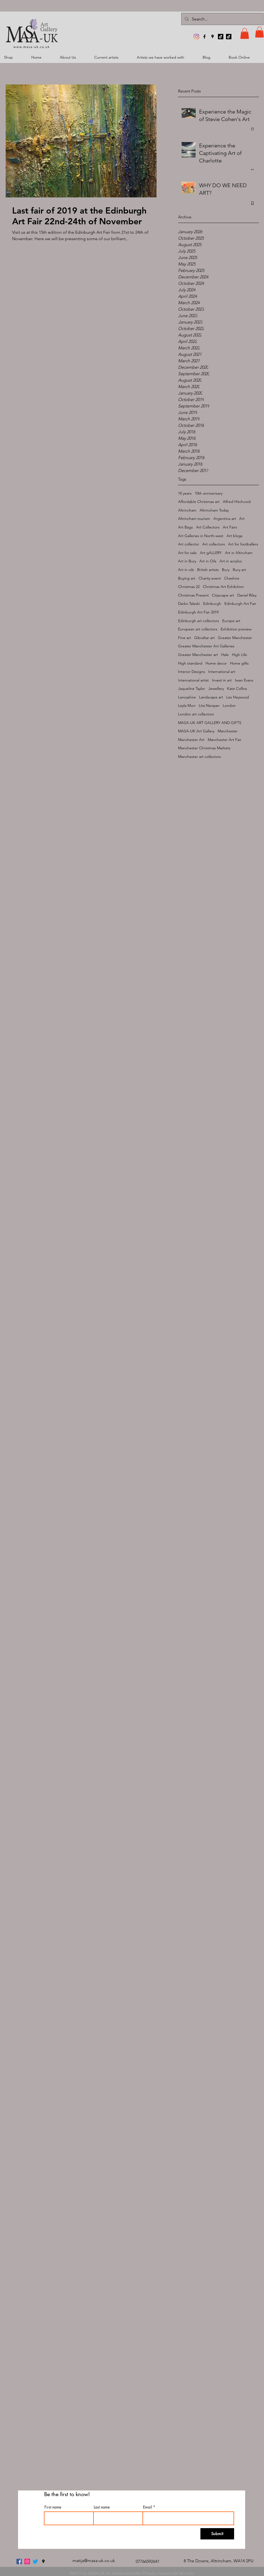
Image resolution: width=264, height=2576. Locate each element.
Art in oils (186, 569)
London (229, 705)
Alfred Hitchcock (237, 501)
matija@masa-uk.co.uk (93, 2560)
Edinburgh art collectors (198, 620)
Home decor (216, 663)
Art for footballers (243, 544)
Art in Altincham (238, 552)
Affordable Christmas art (199, 501)
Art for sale (187, 552)
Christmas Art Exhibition (223, 586)
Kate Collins (237, 688)
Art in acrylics (231, 561)
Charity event (210, 578)
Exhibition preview (236, 629)
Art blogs (234, 535)
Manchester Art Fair (224, 739)
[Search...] (222, 19)
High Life (239, 654)
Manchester (228, 731)
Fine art (184, 637)
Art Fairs (230, 527)
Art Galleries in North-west (200, 535)
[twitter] (35, 2561)
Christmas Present (193, 595)
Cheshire (231, 578)
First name (52, 2507)
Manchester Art (191, 739)
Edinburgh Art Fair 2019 (198, 612)
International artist (193, 680)
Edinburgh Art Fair (240, 603)
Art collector (188, 544)
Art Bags (185, 527)
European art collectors (197, 629)
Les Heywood (237, 697)
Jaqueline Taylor (191, 688)
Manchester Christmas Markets (204, 748)
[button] (244, 33)
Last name (102, 2507)
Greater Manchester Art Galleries (206, 646)
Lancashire (187, 697)
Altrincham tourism (194, 518)
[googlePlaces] (212, 36)
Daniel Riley (246, 595)
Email (147, 2507)
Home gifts (239, 663)
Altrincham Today (214, 510)
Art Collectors (208, 527)
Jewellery (216, 688)
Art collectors (213, 544)
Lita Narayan (209, 705)
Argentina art (224, 518)
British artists (208, 569)
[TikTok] (220, 36)
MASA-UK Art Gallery (196, 731)
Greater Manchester (235, 637)
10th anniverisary (209, 493)
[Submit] (217, 2533)
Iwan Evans (244, 680)
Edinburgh (212, 603)
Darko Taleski (189, 603)
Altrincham (187, 510)
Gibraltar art (204, 637)
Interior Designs (191, 671)
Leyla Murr (187, 705)
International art (221, 671)
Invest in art (222, 680)
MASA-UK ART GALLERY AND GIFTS (209, 722)
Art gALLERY (211, 552)
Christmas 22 (189, 586)
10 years (185, 493)
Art (242, 518)
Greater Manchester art (198, 654)
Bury (226, 569)
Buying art (186, 578)
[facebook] (204, 36)
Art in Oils (207, 561)
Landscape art (211, 697)
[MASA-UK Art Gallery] (196, 36)
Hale (225, 654)
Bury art (239, 569)
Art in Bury (187, 561)
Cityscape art (223, 595)
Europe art (231, 620)
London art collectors (196, 714)
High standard (190, 663)
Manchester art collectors (199, 756)
